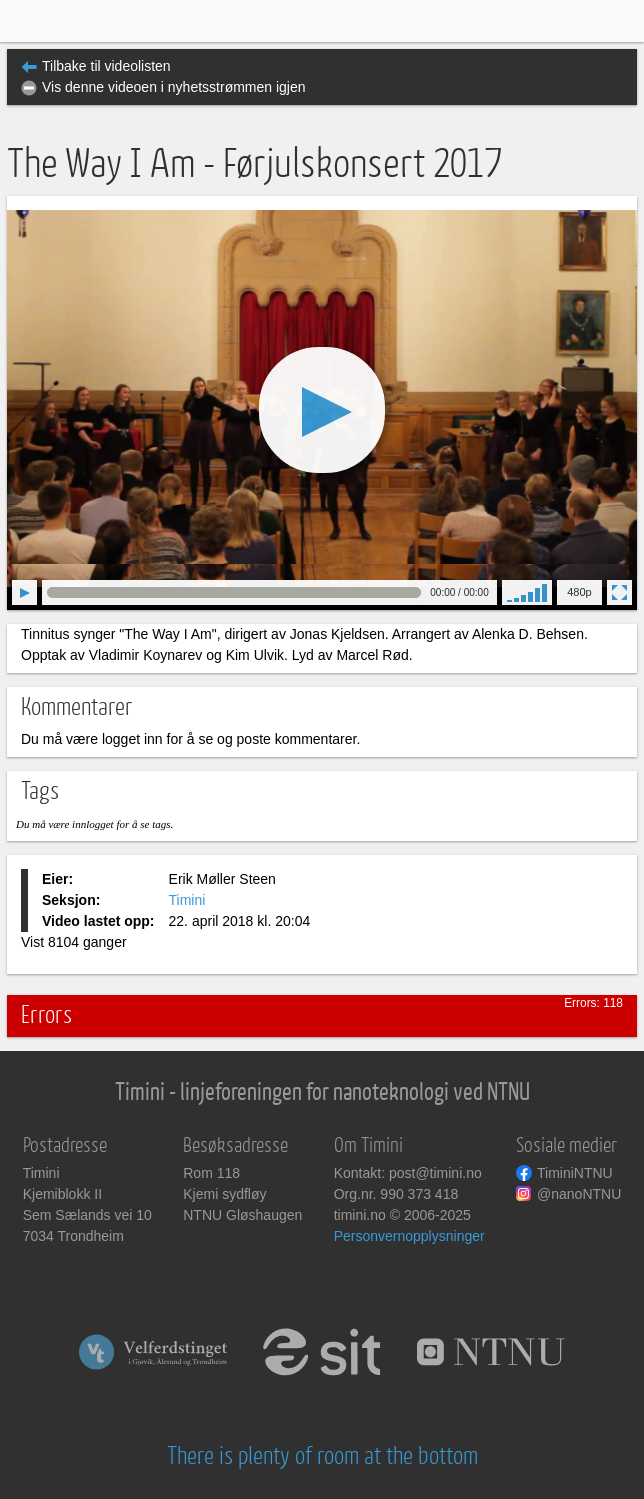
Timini (187, 900)
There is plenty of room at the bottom (322, 1456)
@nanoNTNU (579, 1194)
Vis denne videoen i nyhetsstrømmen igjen (174, 87)
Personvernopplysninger (409, 1236)
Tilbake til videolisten (106, 66)
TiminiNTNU (575, 1173)
